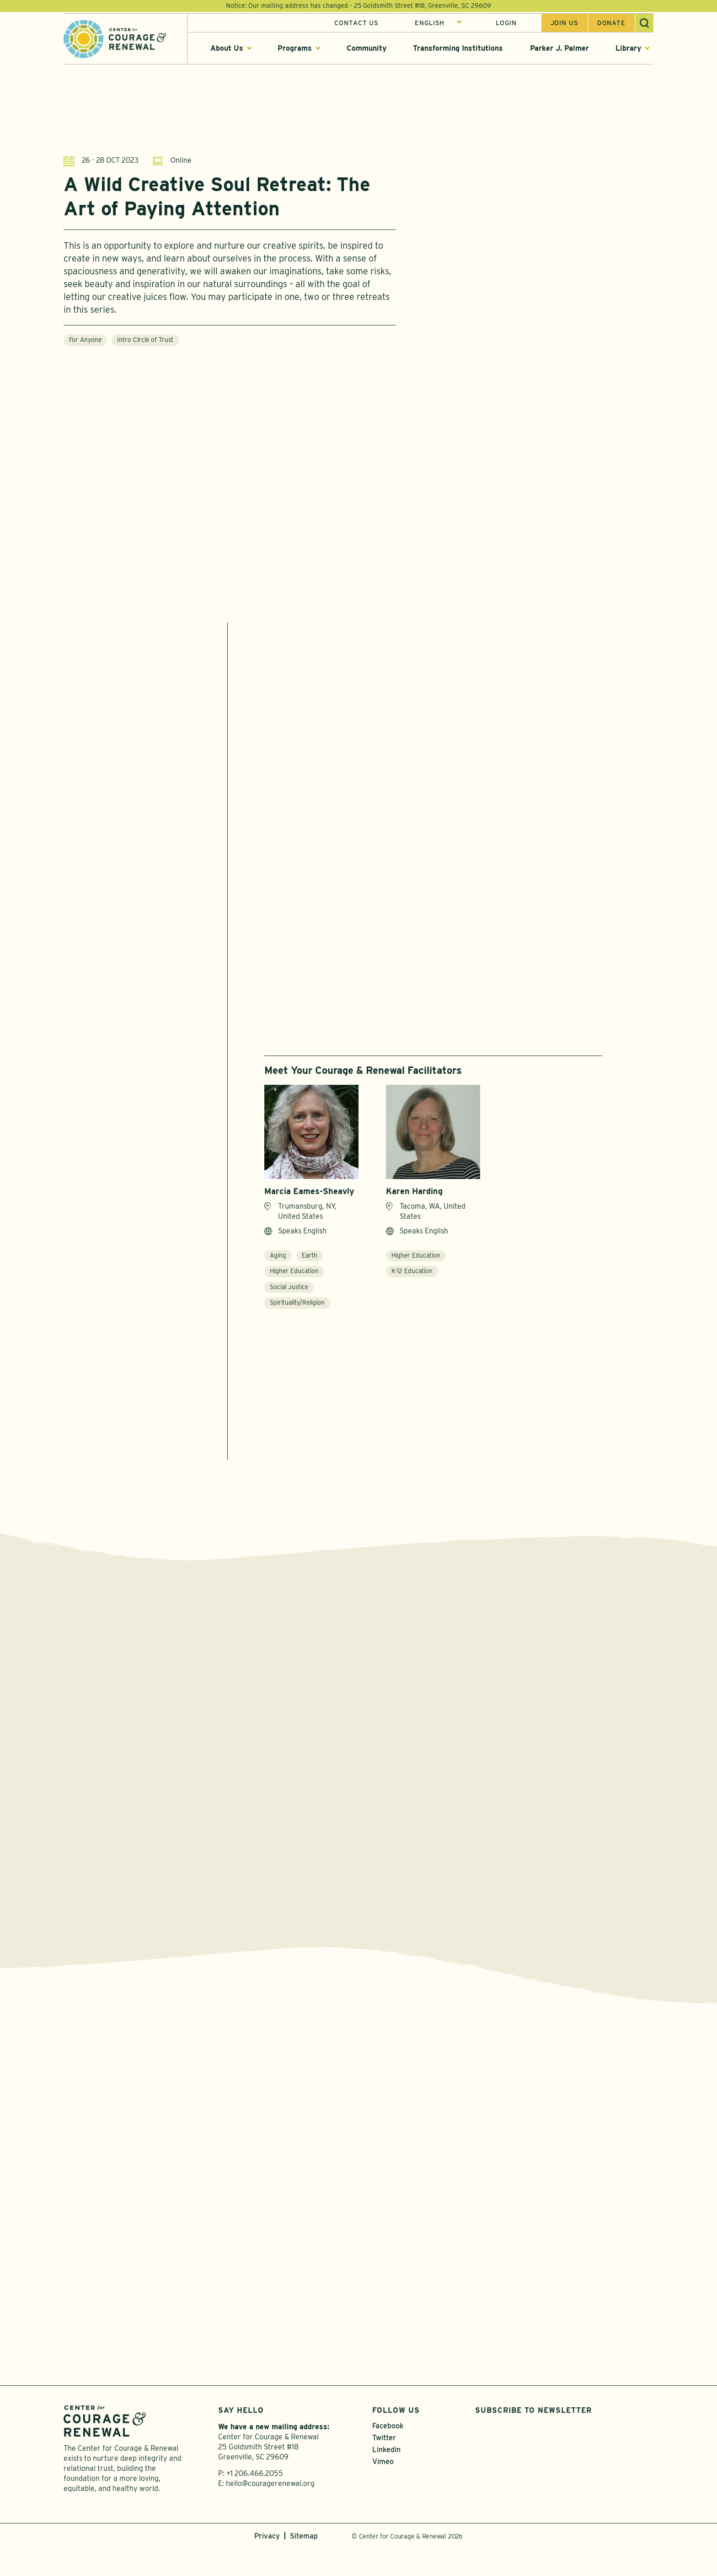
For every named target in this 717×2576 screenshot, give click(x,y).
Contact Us (356, 24)
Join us (564, 24)
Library (628, 49)
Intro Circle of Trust (145, 341)
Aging (278, 1261)
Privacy (267, 2564)
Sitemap (304, 2564)
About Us (226, 49)
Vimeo (383, 2489)
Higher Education (294, 1276)
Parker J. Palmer (559, 49)
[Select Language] (438, 24)
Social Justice (289, 1292)
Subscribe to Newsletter (533, 2438)
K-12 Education (412, 1276)
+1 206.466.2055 (254, 2501)
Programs (295, 49)
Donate (611, 24)
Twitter (384, 2466)
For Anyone (85, 341)
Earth (309, 1261)
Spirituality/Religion (297, 1308)
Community (366, 49)
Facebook (387, 2454)
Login (506, 24)
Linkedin (386, 2478)
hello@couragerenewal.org (270, 2511)
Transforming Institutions (458, 49)
